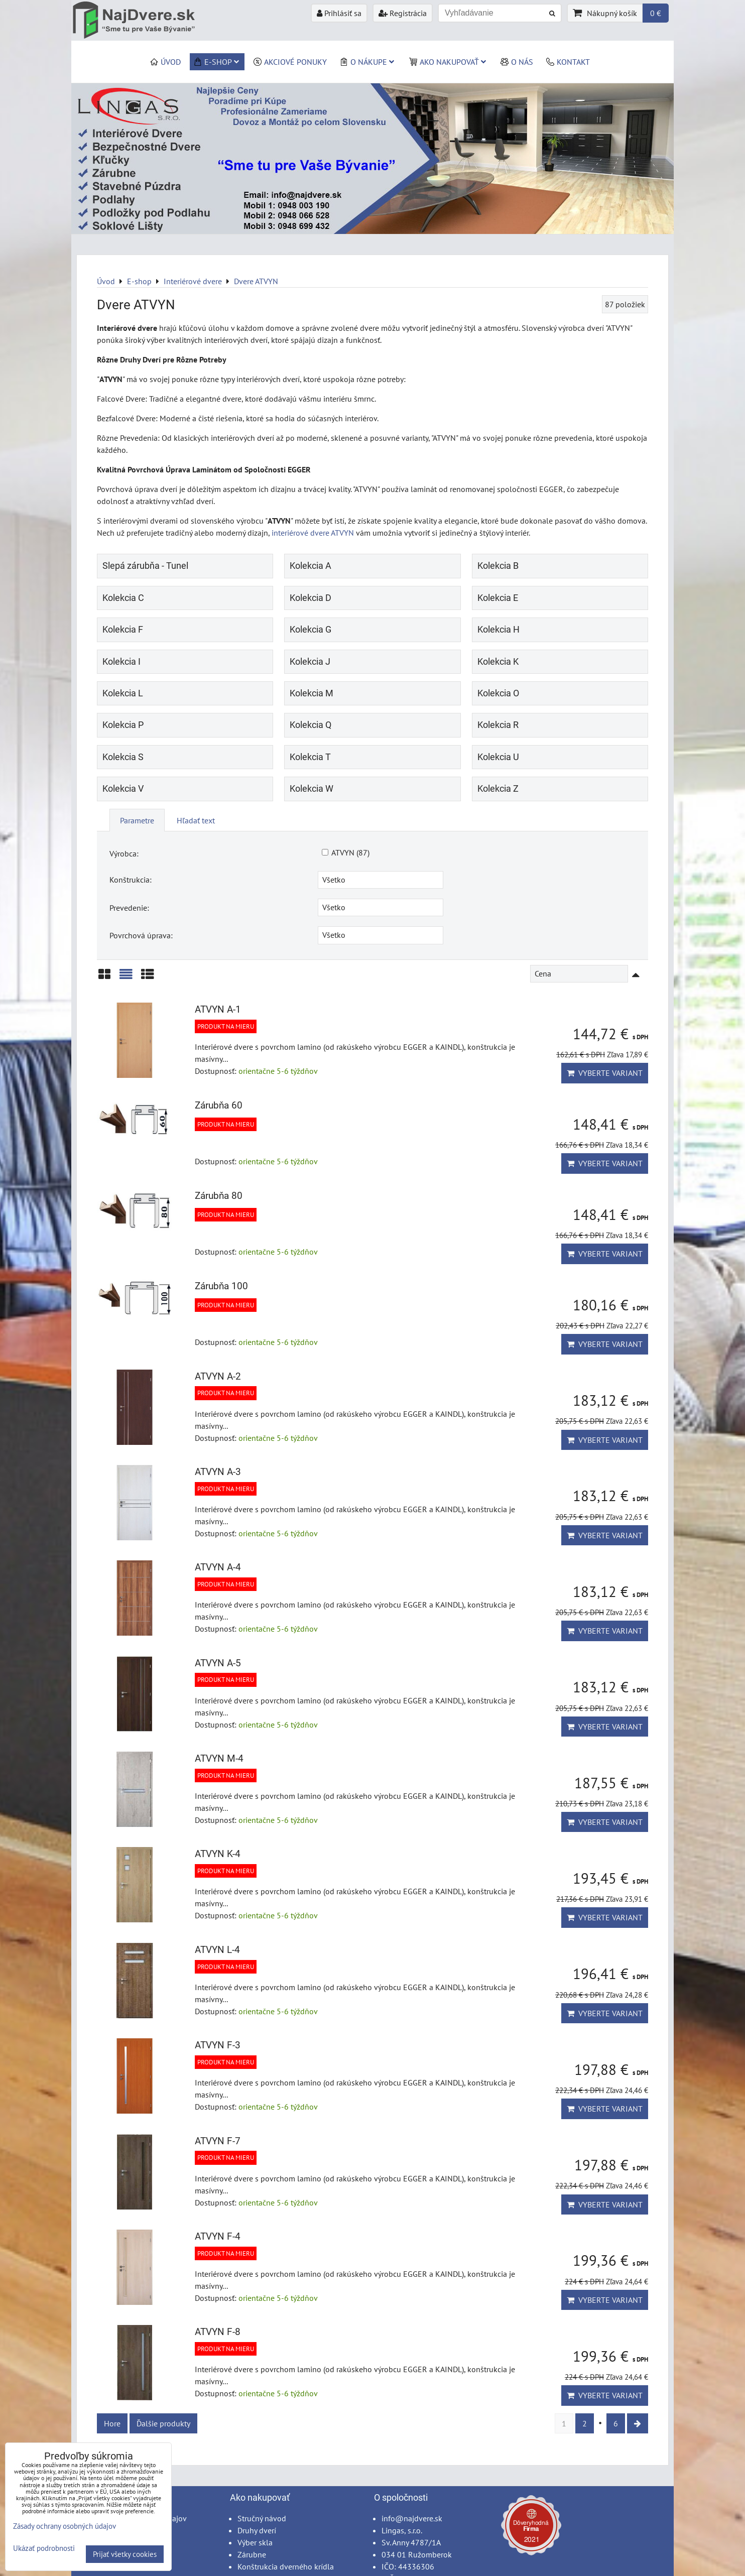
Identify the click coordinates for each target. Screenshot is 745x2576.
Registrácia (403, 13)
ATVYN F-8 (217, 2332)
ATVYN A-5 (218, 1663)
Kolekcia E (497, 598)
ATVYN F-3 (217, 2045)
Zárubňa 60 (218, 1105)
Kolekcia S (123, 757)
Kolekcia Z (498, 789)
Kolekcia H (498, 630)
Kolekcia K (498, 662)
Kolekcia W (311, 789)
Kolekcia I (121, 662)
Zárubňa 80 (218, 1195)
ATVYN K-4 (217, 1854)
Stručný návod (261, 2518)
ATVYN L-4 (217, 1949)
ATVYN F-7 (217, 2141)
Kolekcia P (123, 725)
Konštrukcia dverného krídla (285, 2566)
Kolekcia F (122, 630)
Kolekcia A (310, 566)
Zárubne (251, 2554)
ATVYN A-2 (218, 1376)
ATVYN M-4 (219, 1758)
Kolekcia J (310, 662)
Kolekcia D (310, 598)
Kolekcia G (310, 630)
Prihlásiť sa (339, 13)
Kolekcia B (498, 566)
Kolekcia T (310, 757)
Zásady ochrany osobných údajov (64, 2526)
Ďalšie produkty (163, 2423)
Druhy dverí (256, 2530)
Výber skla (255, 2542)
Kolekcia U (498, 757)
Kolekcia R (498, 725)
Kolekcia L (122, 693)
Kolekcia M (311, 693)
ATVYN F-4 (217, 2236)
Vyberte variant (605, 1073)
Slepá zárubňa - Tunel (145, 566)
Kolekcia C (123, 598)
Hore (112, 2423)
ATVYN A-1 (218, 1009)
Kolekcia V (123, 789)
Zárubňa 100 (221, 1286)
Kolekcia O (498, 693)
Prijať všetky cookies (125, 2554)
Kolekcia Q (310, 725)
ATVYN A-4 (218, 1567)
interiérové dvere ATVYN (313, 533)
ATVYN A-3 (218, 1472)
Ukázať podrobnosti (44, 2548)
